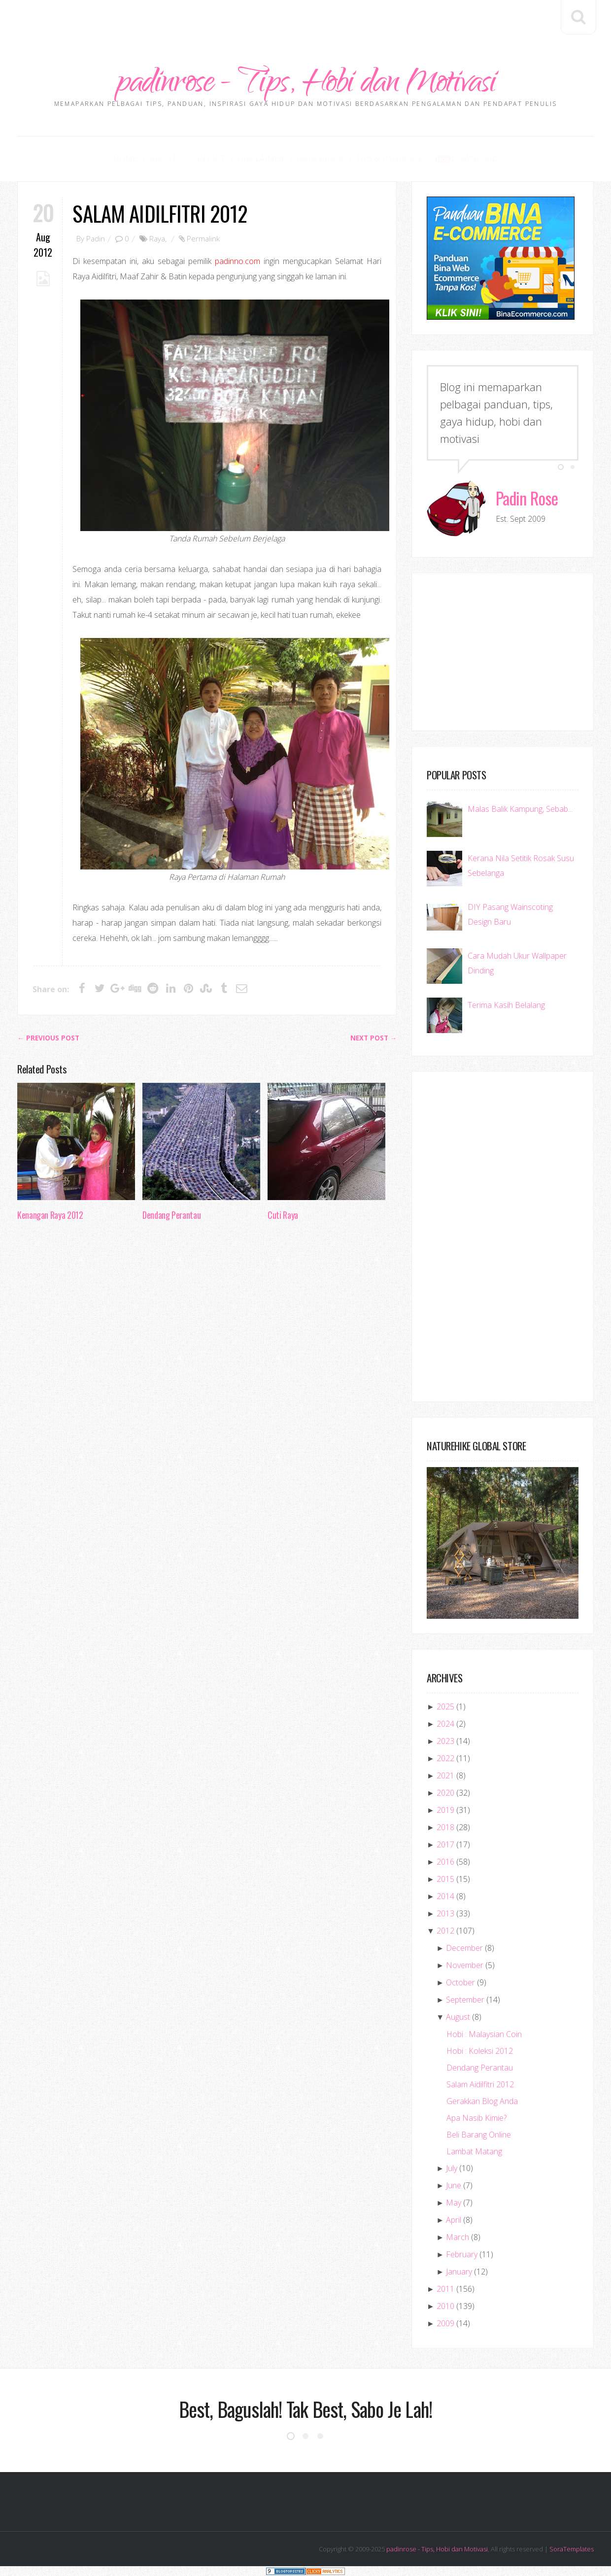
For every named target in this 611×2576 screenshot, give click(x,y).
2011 (445, 2288)
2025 (445, 1706)
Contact (207, 158)
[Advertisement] (305, 22)
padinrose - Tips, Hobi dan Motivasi (305, 85)
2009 (445, 2323)
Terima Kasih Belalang (506, 1005)
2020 (445, 1792)
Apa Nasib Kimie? (476, 2117)
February (461, 2254)
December (464, 1947)
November (464, 1965)
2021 (445, 1775)
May (453, 2202)
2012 (445, 1930)
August (458, 2016)
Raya (157, 238)
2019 (445, 1810)
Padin (95, 238)
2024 (445, 1723)
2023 (445, 1741)
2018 (445, 1827)
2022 (445, 1758)
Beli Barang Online (478, 2134)
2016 (445, 1861)
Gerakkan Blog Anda (482, 2101)
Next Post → (373, 1038)
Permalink (203, 238)
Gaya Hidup (320, 158)
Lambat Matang (474, 2151)
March (457, 2237)
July (451, 2168)
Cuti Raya (283, 1214)
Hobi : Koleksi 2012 (479, 2050)
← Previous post (48, 1038)
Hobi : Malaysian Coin (484, 2034)
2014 (445, 1896)
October (460, 1982)
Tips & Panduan (388, 158)
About (163, 158)
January (459, 2271)
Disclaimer (261, 158)
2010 (445, 2306)
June (453, 2185)
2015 (445, 1878)
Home (125, 158)
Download (466, 158)
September (465, 1999)
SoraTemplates (571, 2548)
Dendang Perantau (171, 1214)
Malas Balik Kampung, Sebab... (520, 808)
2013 (445, 1913)
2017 (445, 1844)
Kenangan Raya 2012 (50, 1214)
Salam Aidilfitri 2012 (159, 213)
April (453, 2219)
